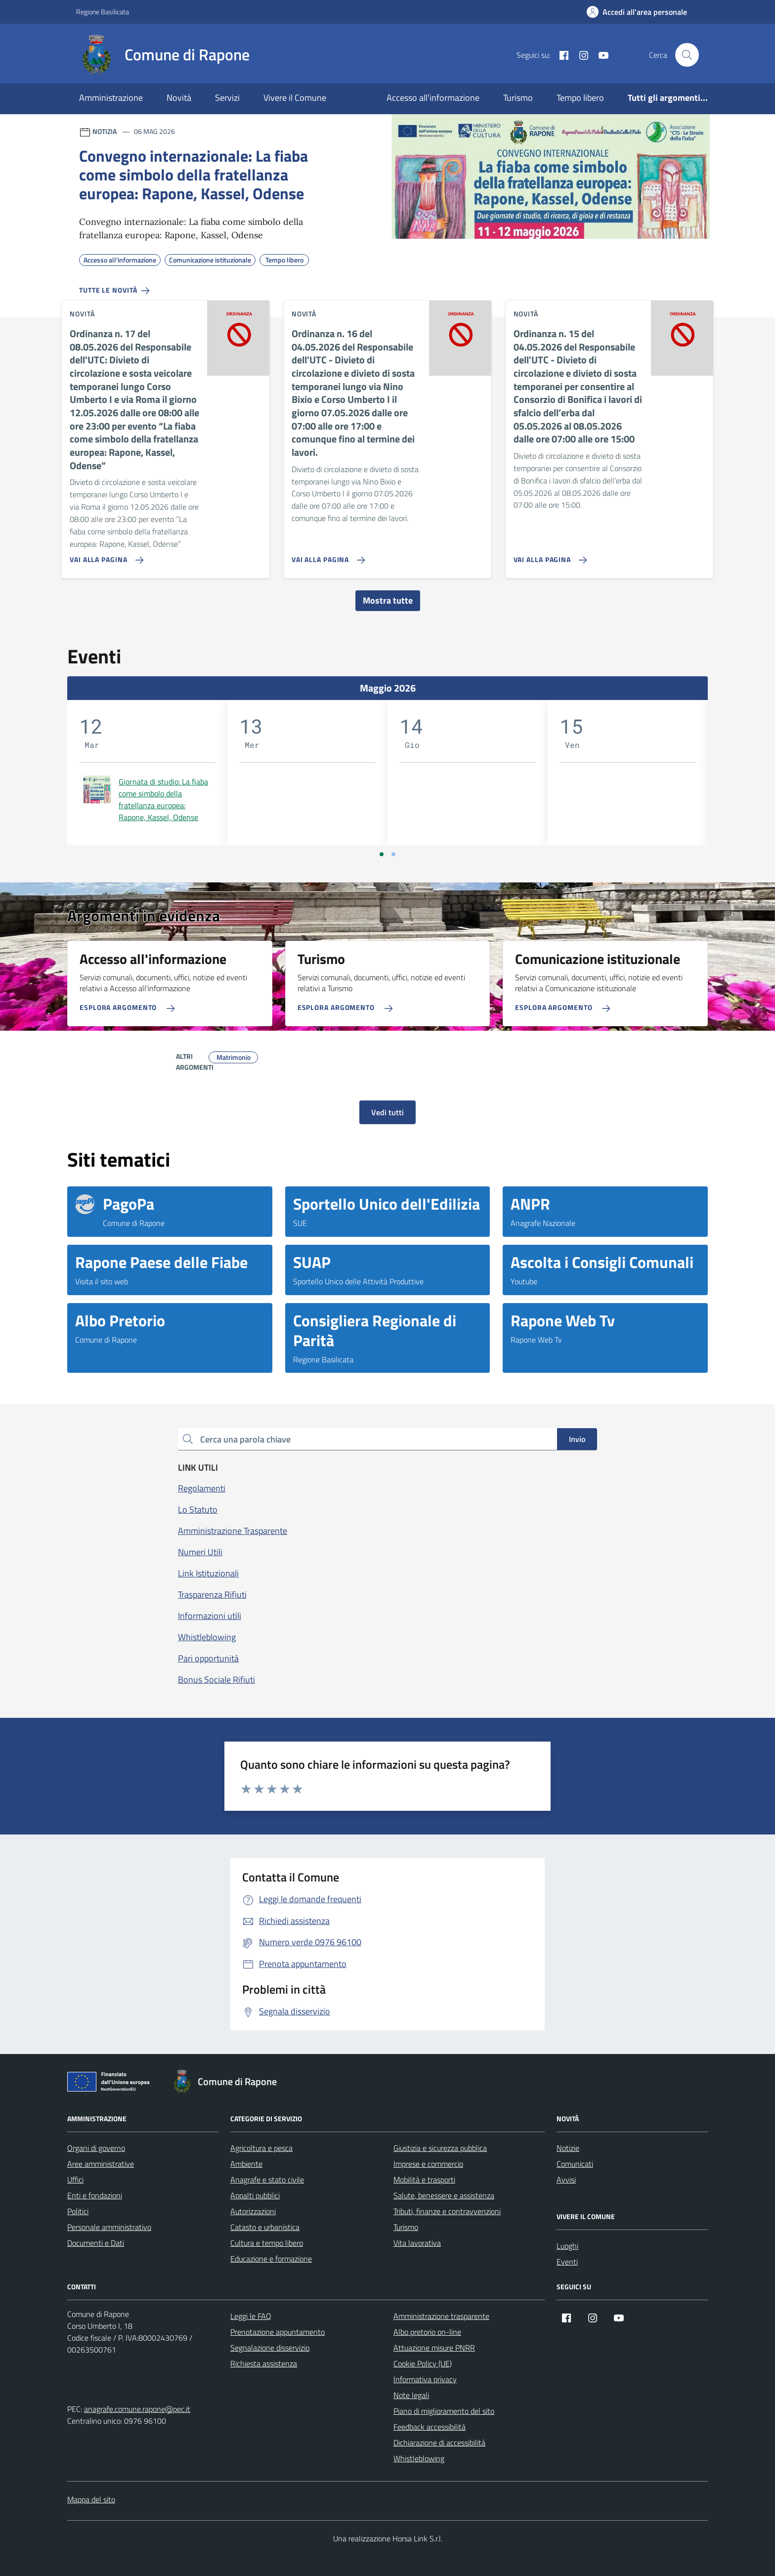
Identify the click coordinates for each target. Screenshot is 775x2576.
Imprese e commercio (428, 2164)
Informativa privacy (425, 2379)
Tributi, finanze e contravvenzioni (447, 2211)
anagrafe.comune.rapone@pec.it (137, 2409)
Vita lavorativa (417, 2243)
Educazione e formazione (271, 2259)
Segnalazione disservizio (269, 2348)
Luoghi (567, 2246)
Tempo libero (580, 97)
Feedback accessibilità (429, 2427)
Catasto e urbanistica (265, 2227)
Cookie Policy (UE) (422, 2363)
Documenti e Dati (95, 2243)
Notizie (568, 2148)
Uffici (75, 2179)
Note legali (411, 2395)
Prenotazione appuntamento (277, 2332)
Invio (577, 1439)
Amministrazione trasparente (441, 2316)
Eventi (567, 2262)
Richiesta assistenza (263, 2363)
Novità (179, 97)
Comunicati (575, 2164)
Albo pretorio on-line (427, 2332)
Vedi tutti (387, 1112)
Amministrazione (111, 97)
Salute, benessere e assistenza (443, 2195)
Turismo (518, 97)
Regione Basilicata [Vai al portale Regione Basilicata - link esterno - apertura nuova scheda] (102, 11)
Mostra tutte (388, 600)
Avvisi (566, 2179)
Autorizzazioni (253, 2211)
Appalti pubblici (255, 2195)
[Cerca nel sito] (687, 55)
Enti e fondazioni (94, 2195)
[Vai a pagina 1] (382, 854)
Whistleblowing (418, 2458)
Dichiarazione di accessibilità (439, 2442)
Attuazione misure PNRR (434, 2348)
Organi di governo (96, 2148)
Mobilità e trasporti (424, 2179)
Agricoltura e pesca (261, 2148)
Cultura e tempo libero (266, 2243)
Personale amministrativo (109, 2227)
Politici (77, 2211)
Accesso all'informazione (433, 97)
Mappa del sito (91, 2499)
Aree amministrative (100, 2164)
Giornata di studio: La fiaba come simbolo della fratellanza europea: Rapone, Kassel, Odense (163, 799)
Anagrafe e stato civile (267, 2179)
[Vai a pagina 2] (393, 854)
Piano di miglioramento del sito (443, 2411)
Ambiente (246, 2164)
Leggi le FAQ (250, 2316)
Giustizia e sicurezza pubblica (440, 2148)
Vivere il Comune (294, 97)
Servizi (227, 97)
